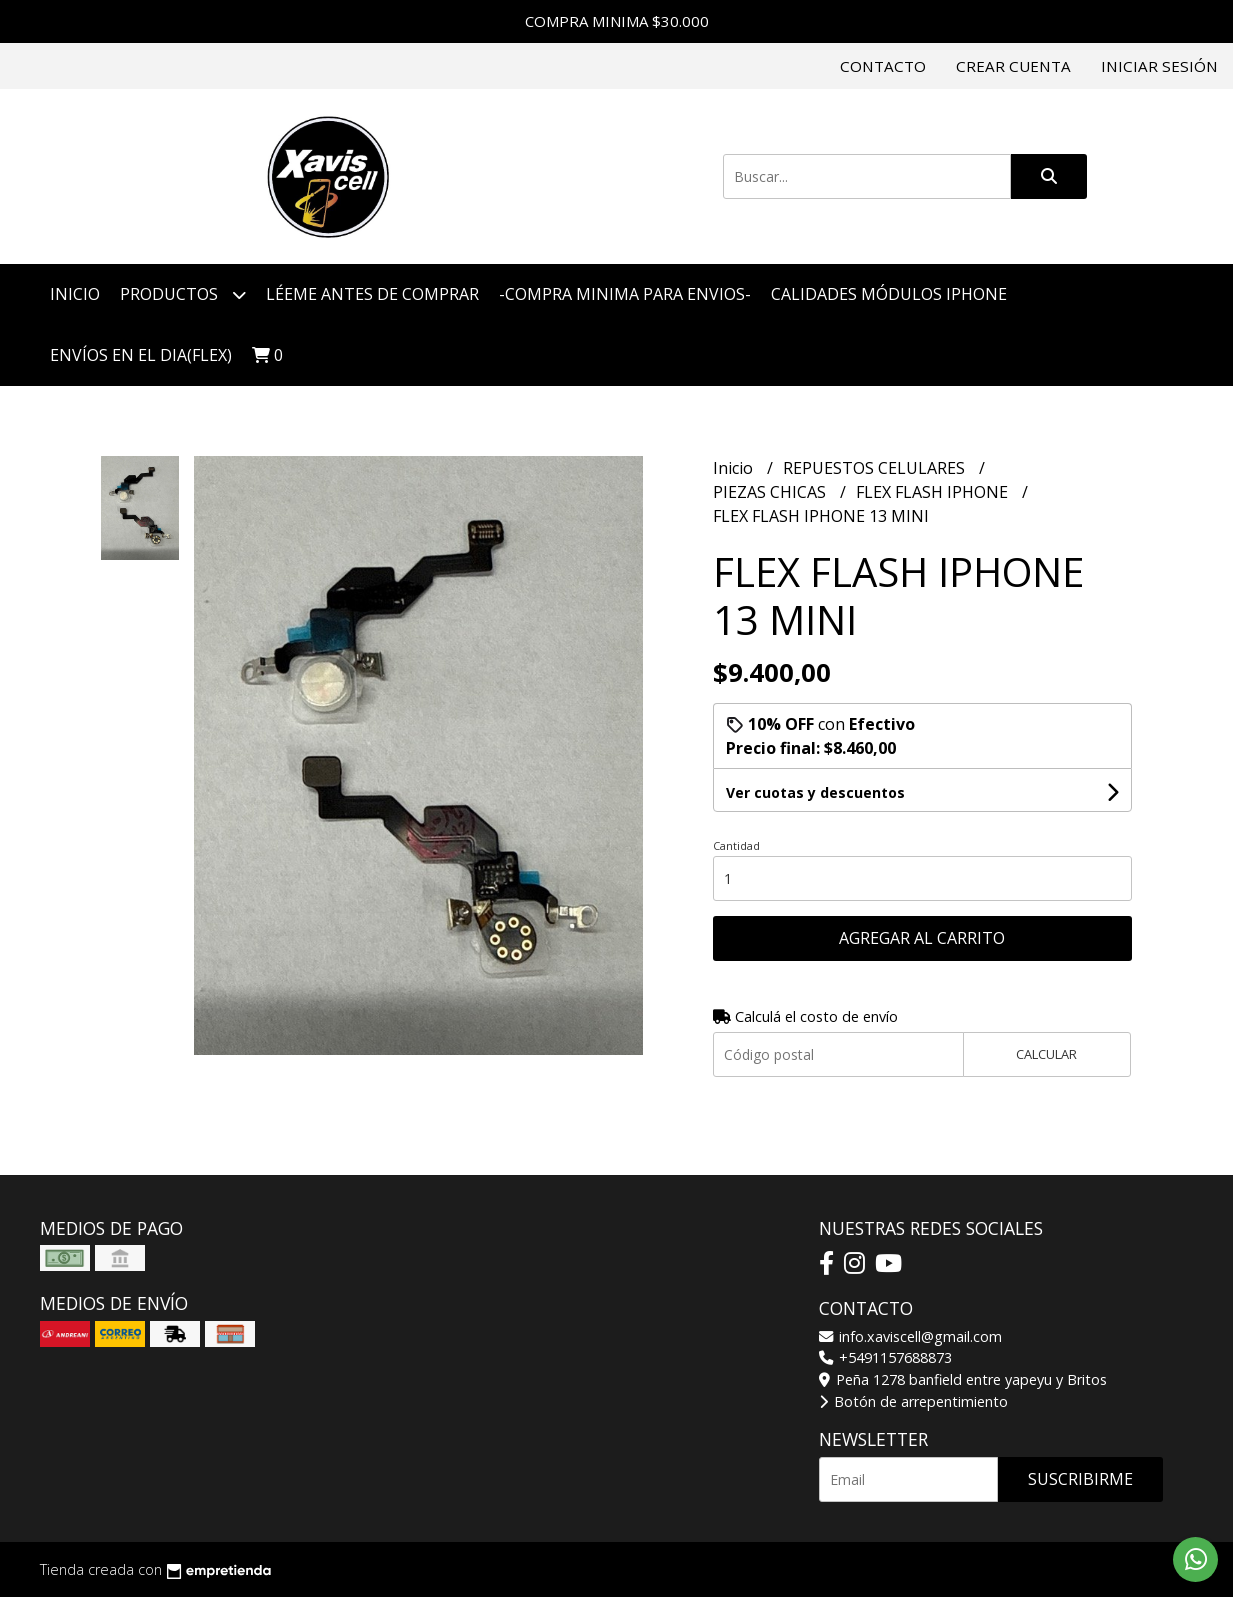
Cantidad (736, 845)
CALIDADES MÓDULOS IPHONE (889, 294)
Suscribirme (1080, 1479)
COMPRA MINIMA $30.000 (617, 21)
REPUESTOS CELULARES (876, 468)
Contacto (883, 66)
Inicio (75, 294)
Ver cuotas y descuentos (815, 792)
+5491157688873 (885, 1357)
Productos (183, 294)
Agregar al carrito (922, 938)
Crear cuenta (1013, 66)
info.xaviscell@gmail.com (910, 1336)
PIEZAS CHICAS (771, 492)
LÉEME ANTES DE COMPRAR (372, 294)
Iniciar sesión (1159, 66)
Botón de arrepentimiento (913, 1401)
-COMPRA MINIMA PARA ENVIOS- (625, 294)
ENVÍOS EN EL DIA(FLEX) (141, 355)
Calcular (1046, 1054)
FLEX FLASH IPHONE (934, 492)
